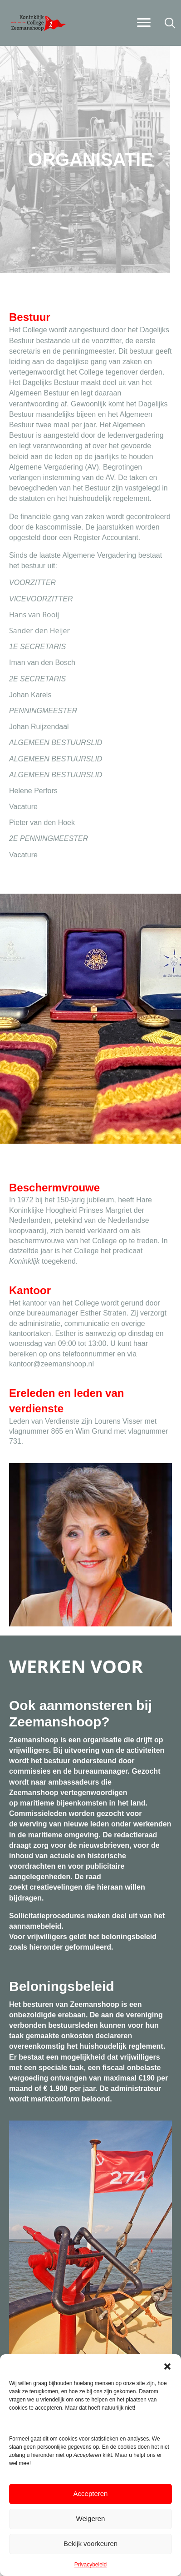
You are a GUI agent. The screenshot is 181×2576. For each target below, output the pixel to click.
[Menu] (143, 22)
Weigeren (90, 2518)
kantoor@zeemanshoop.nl (51, 1364)
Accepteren (90, 2493)
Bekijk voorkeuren (90, 2543)
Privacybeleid (90, 2564)
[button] (167, 2365)
